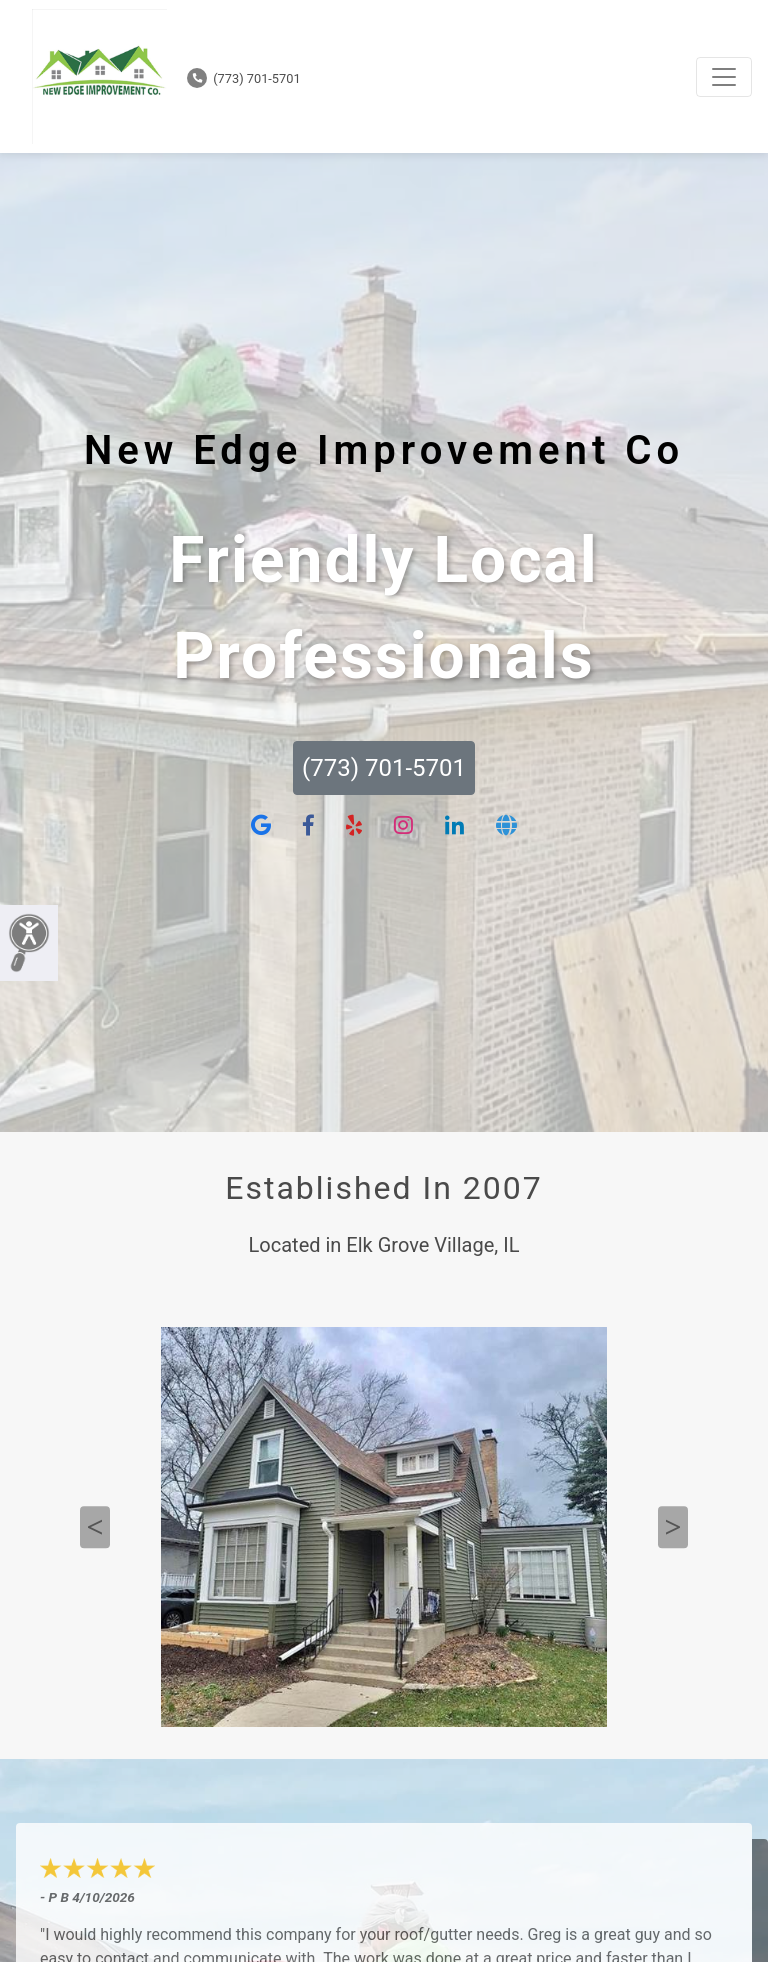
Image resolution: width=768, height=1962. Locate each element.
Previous (95, 1527)
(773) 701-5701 (244, 78)
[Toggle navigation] (724, 77)
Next (673, 1527)
